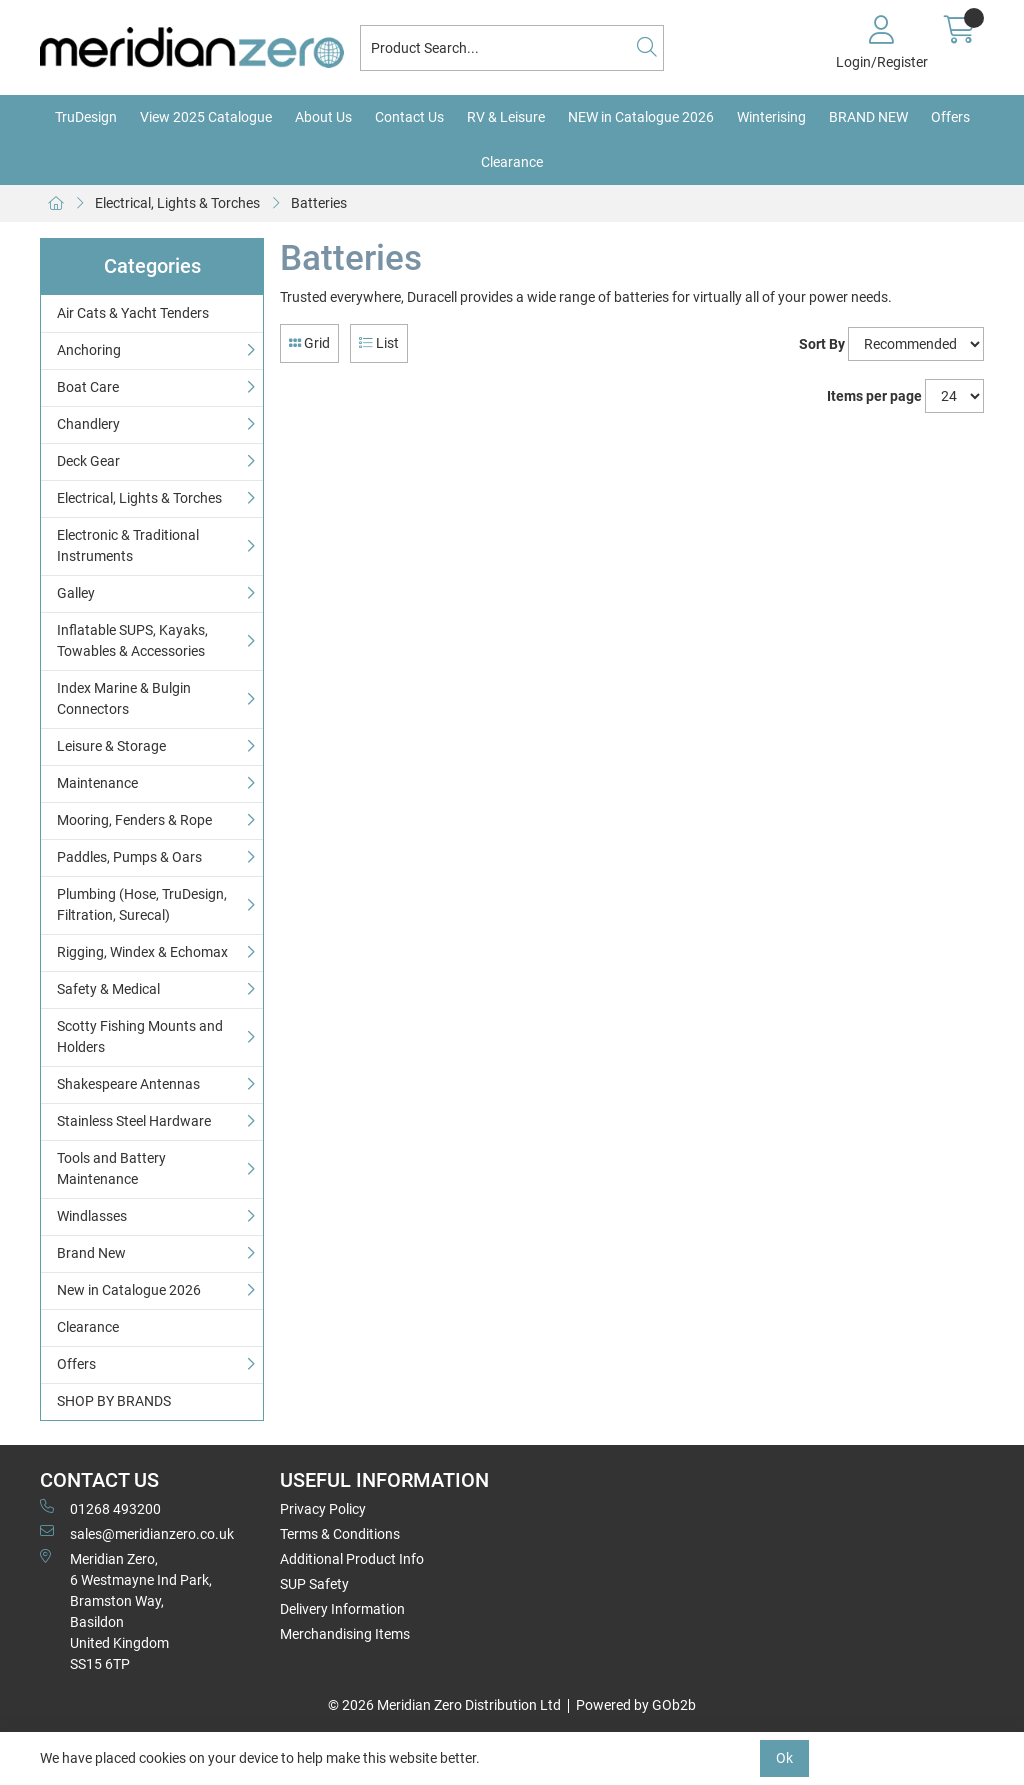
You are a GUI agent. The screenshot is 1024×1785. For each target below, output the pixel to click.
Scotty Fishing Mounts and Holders (140, 1036)
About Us (323, 117)
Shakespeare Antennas (128, 1084)
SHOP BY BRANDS (114, 1401)
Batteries (319, 203)
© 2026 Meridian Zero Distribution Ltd (444, 1705)
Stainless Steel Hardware (134, 1121)
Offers (950, 117)
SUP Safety (314, 1584)
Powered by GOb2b (636, 1705)
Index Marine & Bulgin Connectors (124, 698)
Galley (76, 593)
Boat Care (88, 387)
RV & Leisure (506, 117)
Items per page (874, 396)
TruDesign (86, 117)
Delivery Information (342, 1609)
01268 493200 (100, 1508)
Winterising (771, 117)
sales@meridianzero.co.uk (137, 1533)
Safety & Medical (108, 989)
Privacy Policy (323, 1509)
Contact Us (409, 117)
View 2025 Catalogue (206, 117)
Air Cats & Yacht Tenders (133, 313)
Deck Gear (88, 461)
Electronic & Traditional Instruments (128, 545)
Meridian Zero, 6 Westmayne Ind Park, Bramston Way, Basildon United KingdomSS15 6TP (126, 1610)
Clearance (512, 162)
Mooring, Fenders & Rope (134, 820)
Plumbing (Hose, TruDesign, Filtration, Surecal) (142, 904)
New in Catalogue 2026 (129, 1290)
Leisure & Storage (111, 746)
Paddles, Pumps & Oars (129, 857)
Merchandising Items (345, 1634)
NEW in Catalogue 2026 (641, 117)
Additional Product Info (352, 1559)
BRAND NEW (868, 117)
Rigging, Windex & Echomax (142, 952)
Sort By (822, 344)
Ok (784, 1758)
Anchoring (89, 350)
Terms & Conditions (340, 1534)
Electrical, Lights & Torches (177, 203)
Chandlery (88, 424)
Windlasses (92, 1216)
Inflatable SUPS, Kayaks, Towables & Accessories (132, 640)
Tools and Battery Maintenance (111, 1168)
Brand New (91, 1253)
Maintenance (97, 783)
